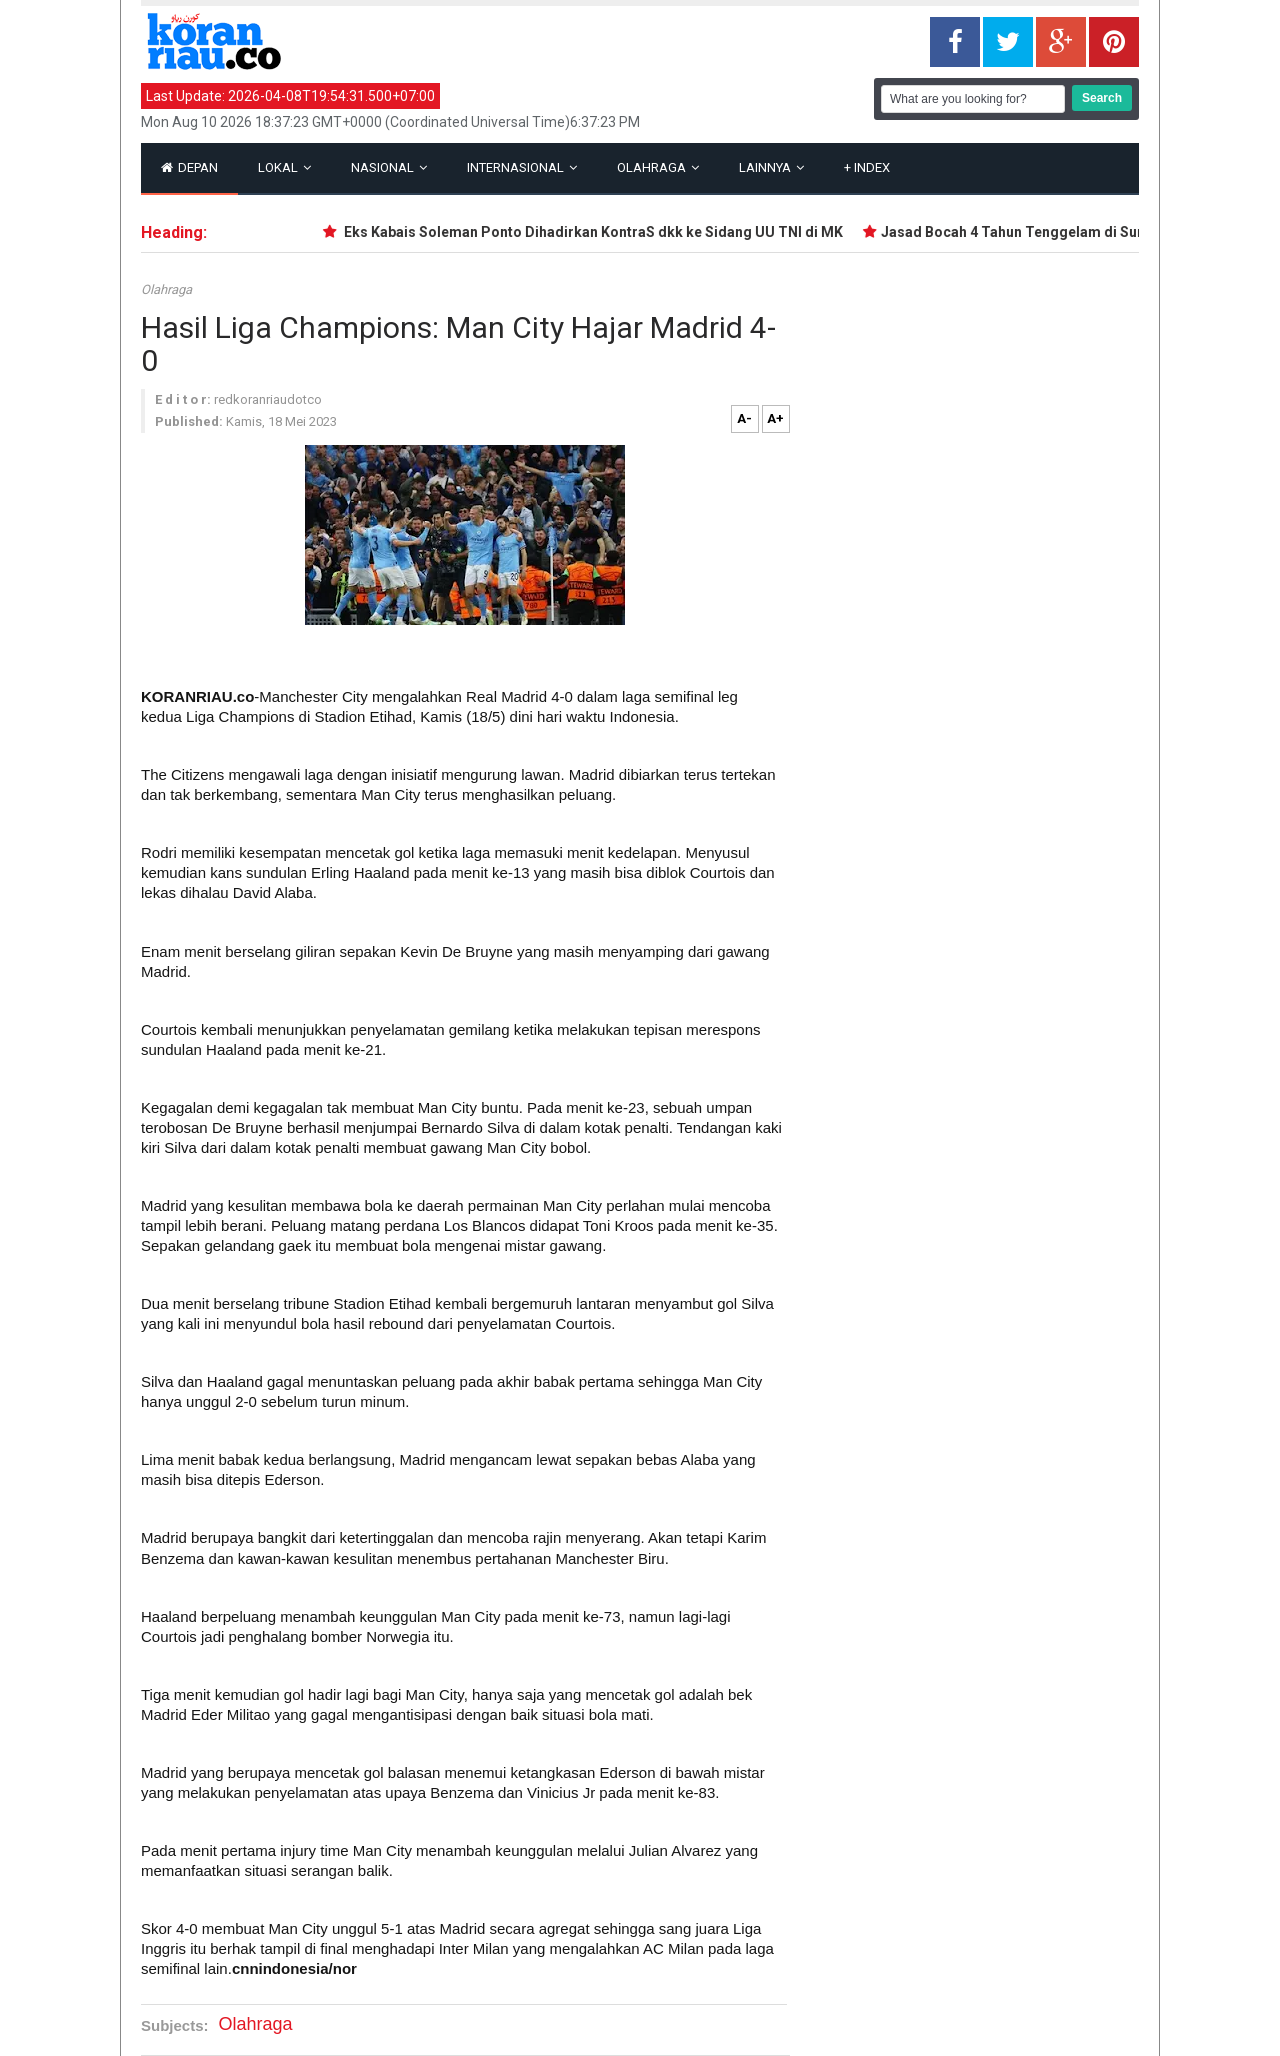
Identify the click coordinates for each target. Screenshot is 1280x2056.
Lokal (284, 167)
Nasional (389, 167)
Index (867, 167)
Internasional (522, 167)
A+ (775, 418)
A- (744, 418)
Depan (189, 167)
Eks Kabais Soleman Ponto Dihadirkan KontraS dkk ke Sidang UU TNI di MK (595, 232)
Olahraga (658, 167)
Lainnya (771, 167)
